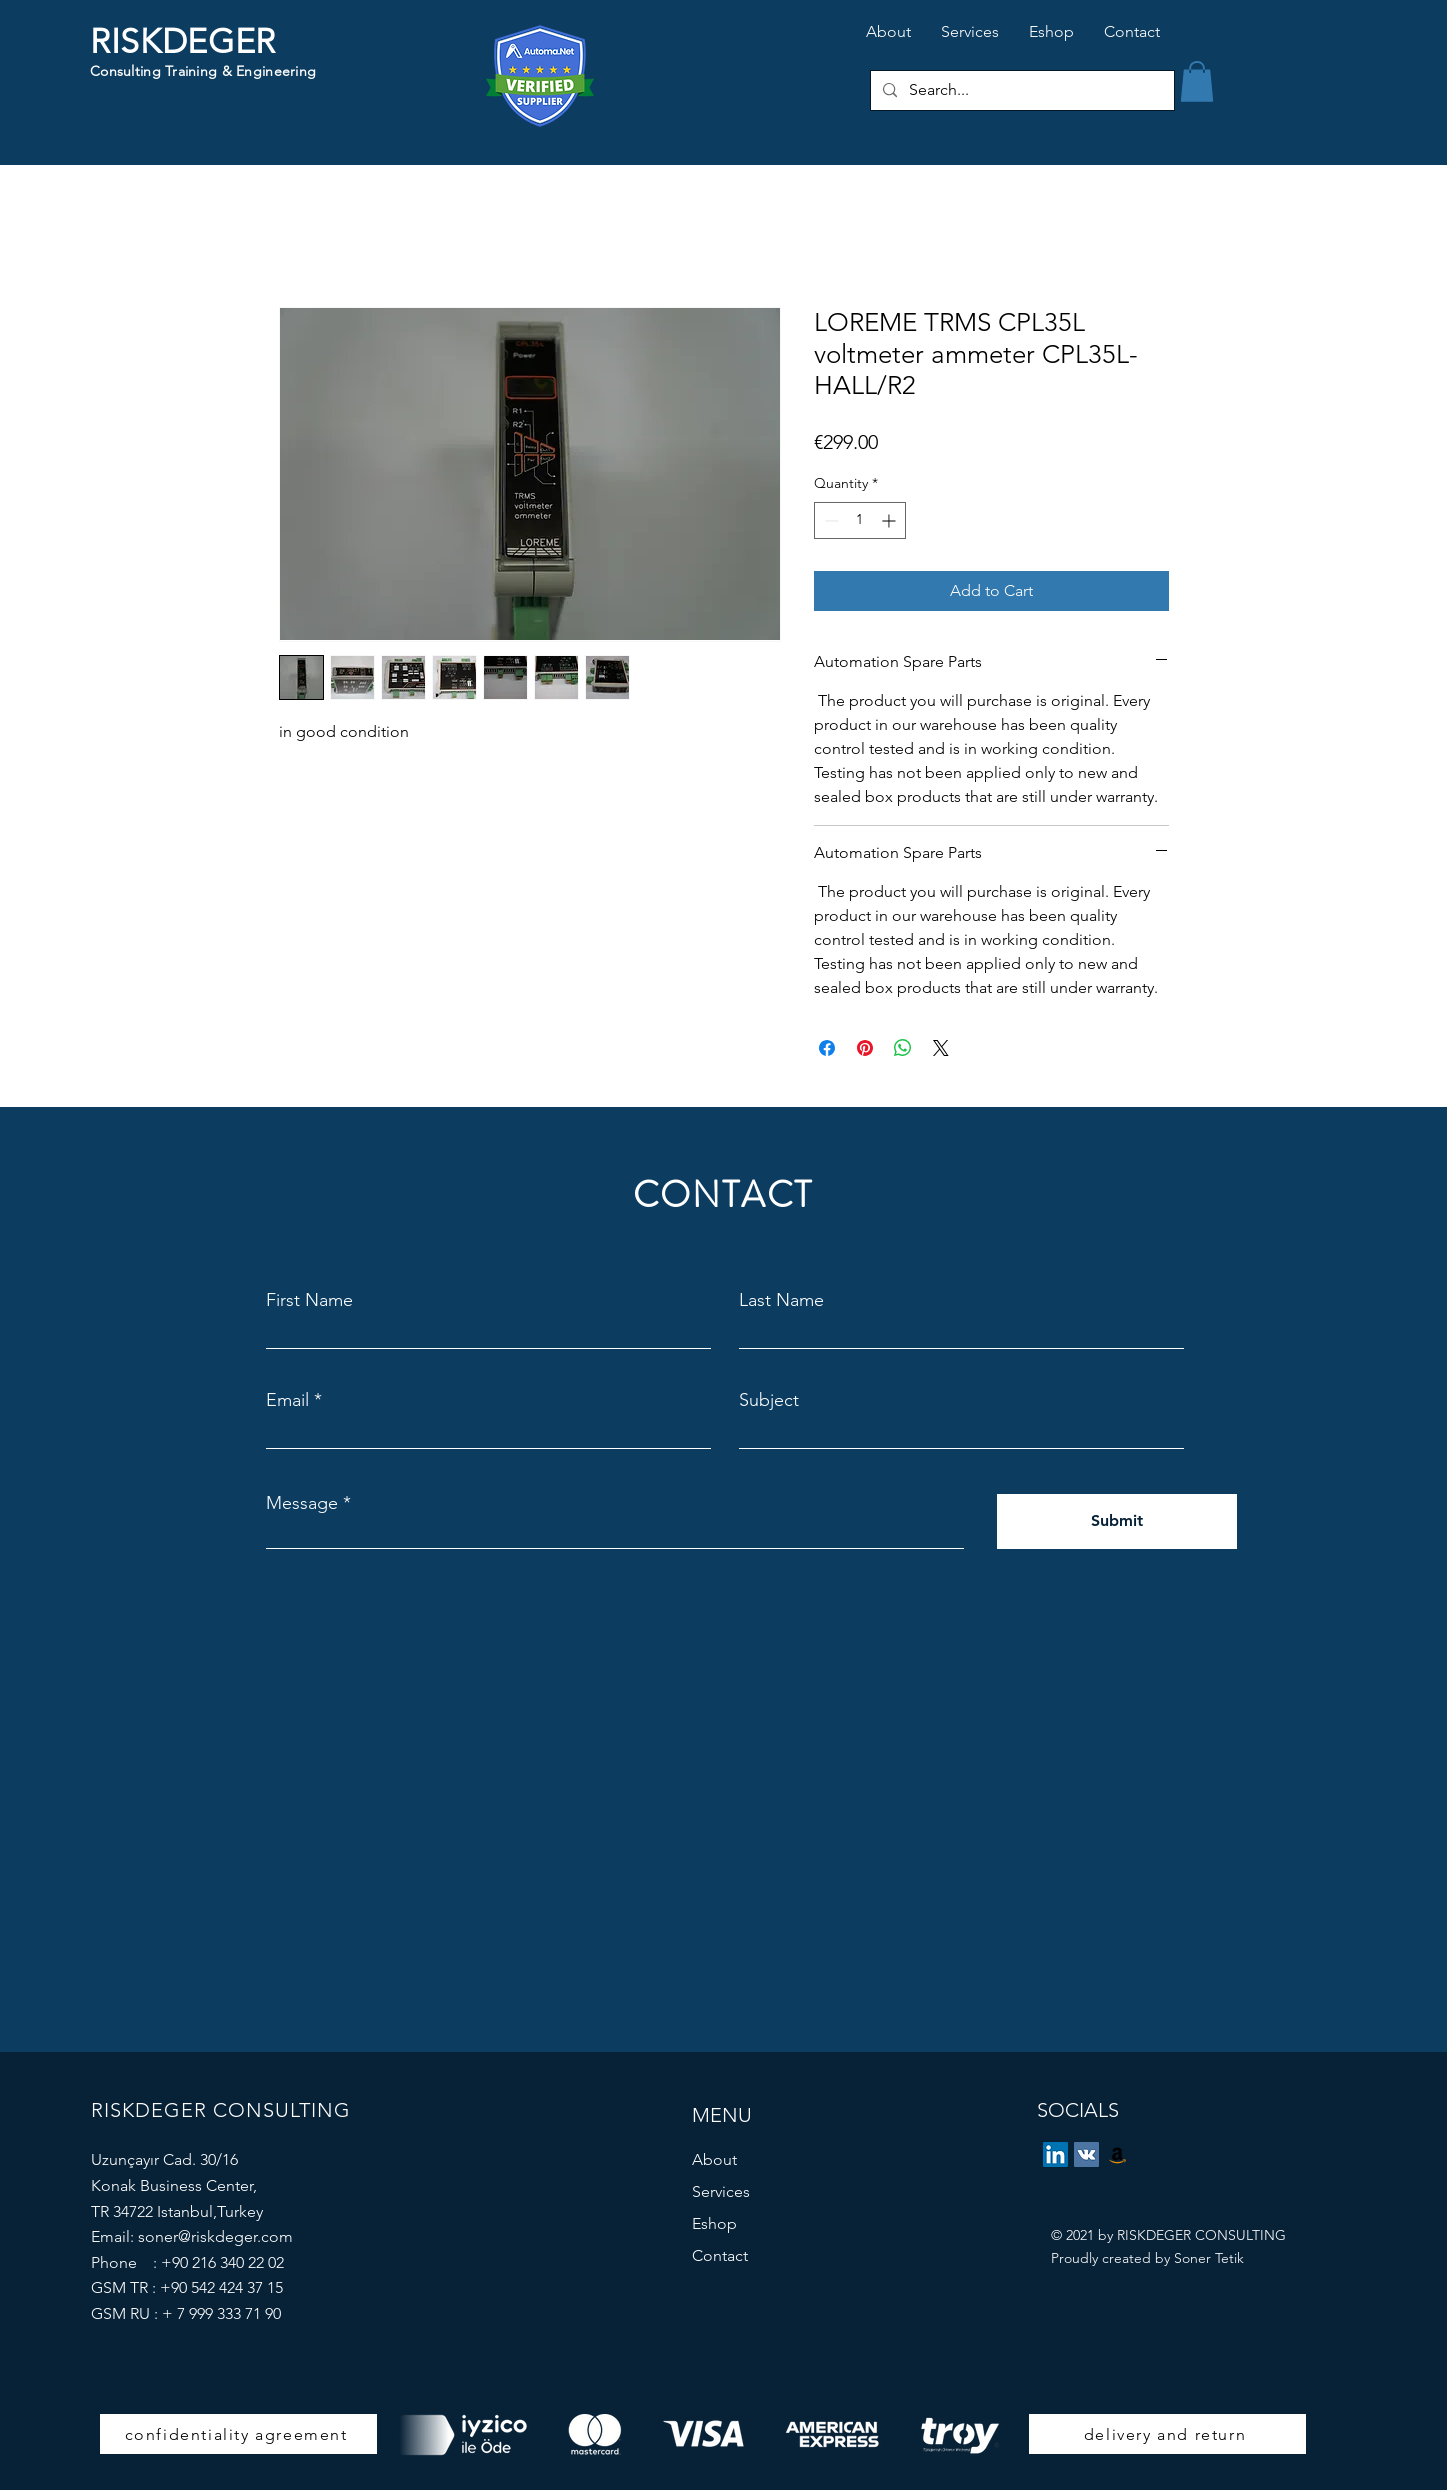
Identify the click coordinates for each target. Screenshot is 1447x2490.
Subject (769, 1400)
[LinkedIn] (1055, 2154)
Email (287, 1400)
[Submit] (1117, 1521)
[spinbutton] (860, 520)
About (714, 2159)
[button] (1197, 81)
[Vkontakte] (1086, 2154)
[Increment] (890, 520)
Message (302, 1503)
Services (721, 2191)
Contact (720, 2255)
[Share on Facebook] (827, 1048)
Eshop (714, 2223)
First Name (309, 1300)
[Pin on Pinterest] (865, 1048)
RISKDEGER (183, 41)
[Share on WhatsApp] (903, 1048)
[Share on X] (941, 1048)
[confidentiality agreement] (238, 2434)
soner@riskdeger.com (215, 2236)
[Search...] (1020, 90)
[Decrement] (829, 520)
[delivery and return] (1167, 2434)
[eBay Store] (1117, 2154)
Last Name (781, 1300)
